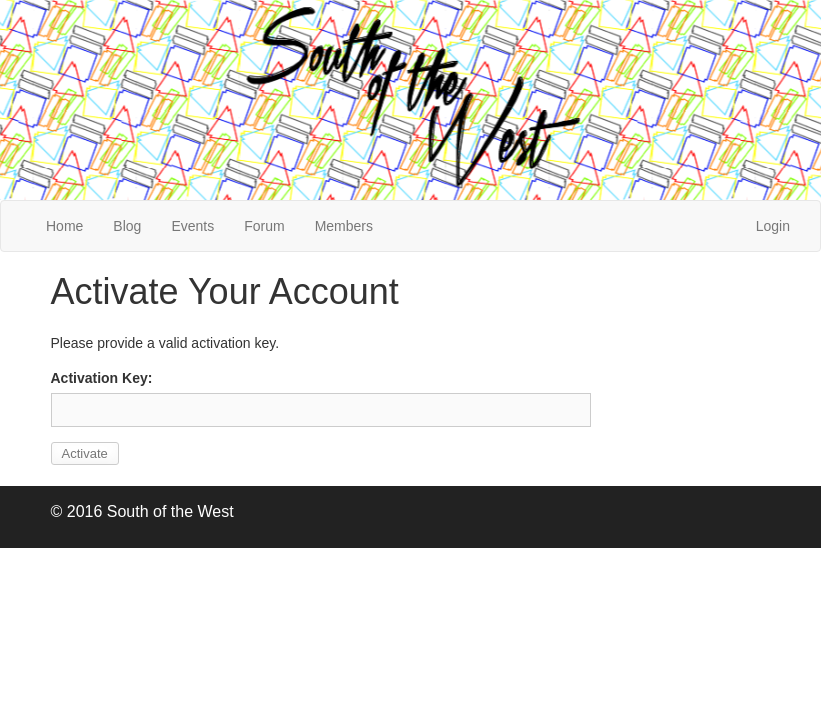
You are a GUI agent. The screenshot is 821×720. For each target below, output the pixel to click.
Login (773, 226)
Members (344, 226)
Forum (264, 226)
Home (64, 226)
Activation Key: (102, 378)
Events (192, 226)
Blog (127, 226)
